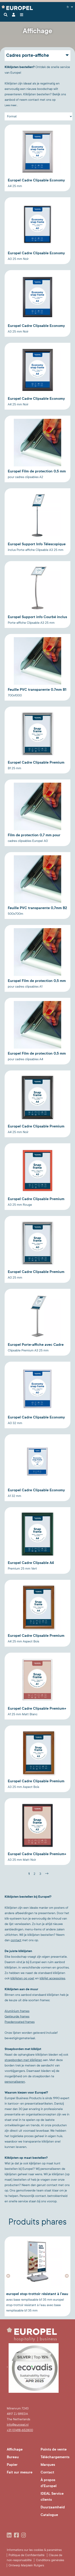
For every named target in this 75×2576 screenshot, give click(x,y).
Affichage (15, 2449)
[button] (8, 2276)
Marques (48, 2464)
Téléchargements (54, 2457)
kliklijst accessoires (52, 1978)
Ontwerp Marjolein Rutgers (26, 2565)
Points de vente (54, 2449)
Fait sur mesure (19, 2472)
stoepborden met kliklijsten (23, 2060)
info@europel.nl (18, 2424)
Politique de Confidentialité (26, 2555)
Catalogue (49, 2514)
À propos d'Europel (49, 2482)
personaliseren (15, 2082)
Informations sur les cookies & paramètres (34, 2550)
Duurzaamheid (53, 2507)
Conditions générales (50, 2560)
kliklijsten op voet (22, 1978)
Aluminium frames (17, 2011)
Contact (47, 2472)
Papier (12, 2464)
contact (16, 1940)
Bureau (13, 2457)
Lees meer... (11, 105)
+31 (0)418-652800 (20, 2430)
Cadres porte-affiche (27, 55)
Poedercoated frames (20, 2022)
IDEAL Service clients (52, 2496)
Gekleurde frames (17, 2016)
